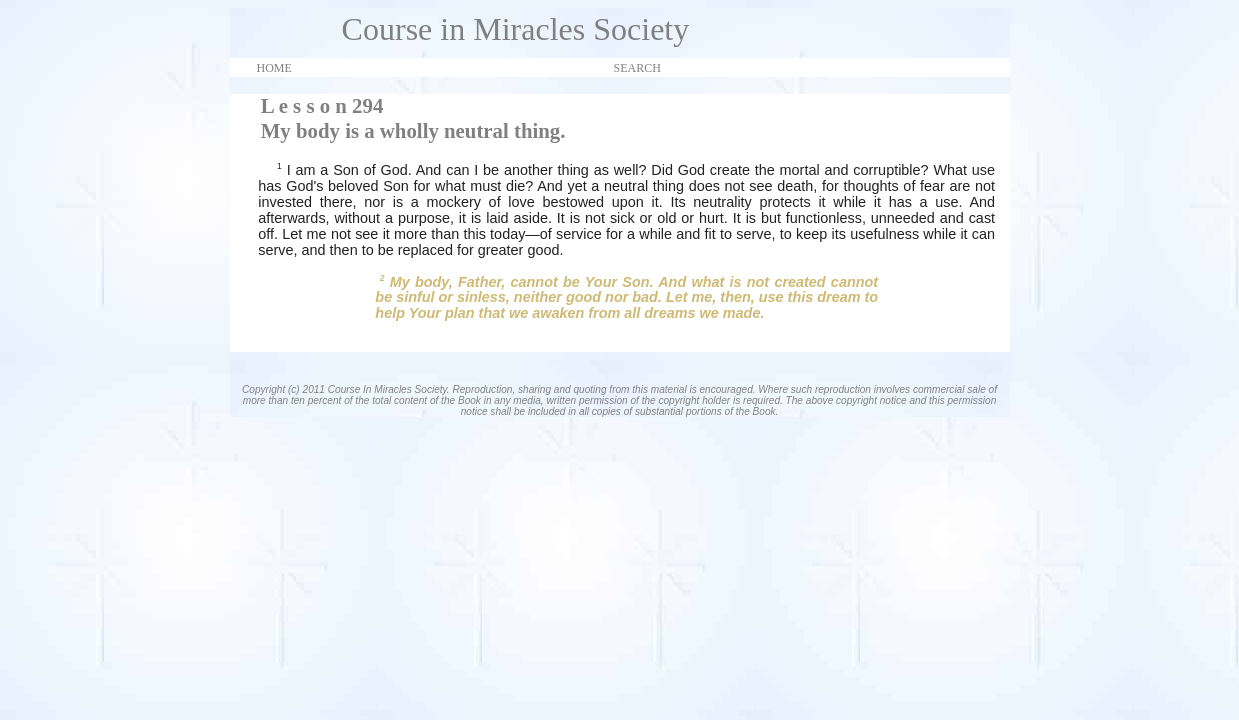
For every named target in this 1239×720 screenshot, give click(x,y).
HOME (274, 68)
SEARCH (637, 68)
